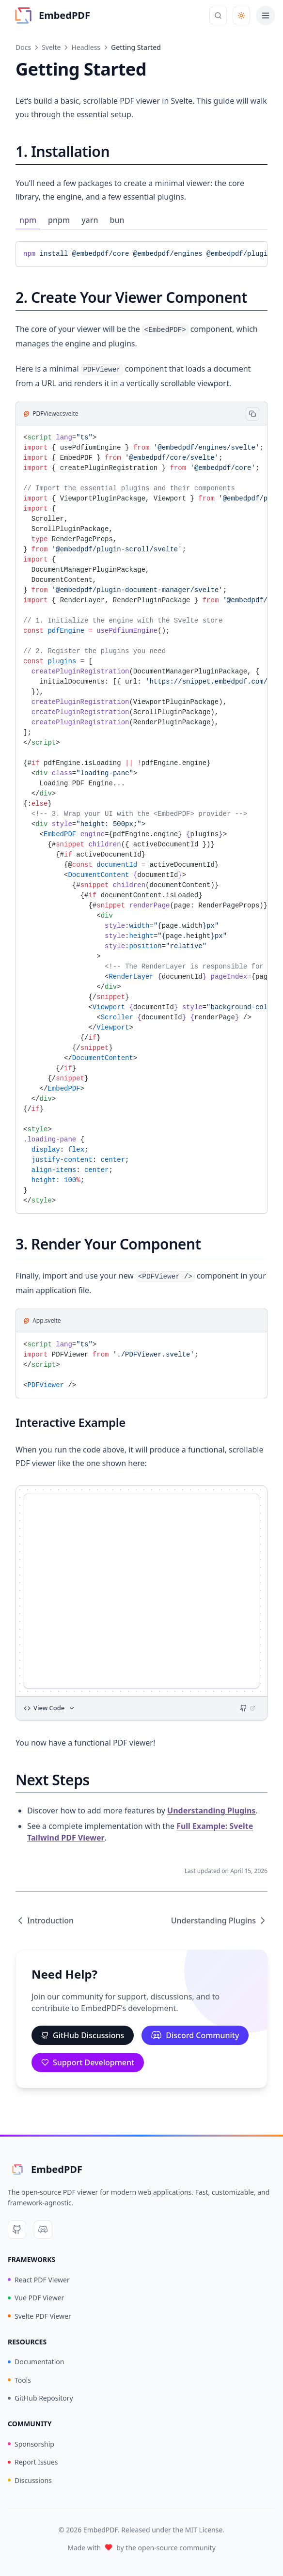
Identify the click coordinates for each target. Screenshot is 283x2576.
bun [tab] (117, 220)
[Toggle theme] (241, 15)
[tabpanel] (141, 254)
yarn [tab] (89, 220)
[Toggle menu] (265, 15)
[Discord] (43, 2229)
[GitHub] (17, 2229)
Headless (85, 47)
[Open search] (218, 15)
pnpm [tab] (59, 220)
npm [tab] (27, 220)
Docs (23, 47)
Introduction (45, 1920)
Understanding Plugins (211, 1810)
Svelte (51, 47)
